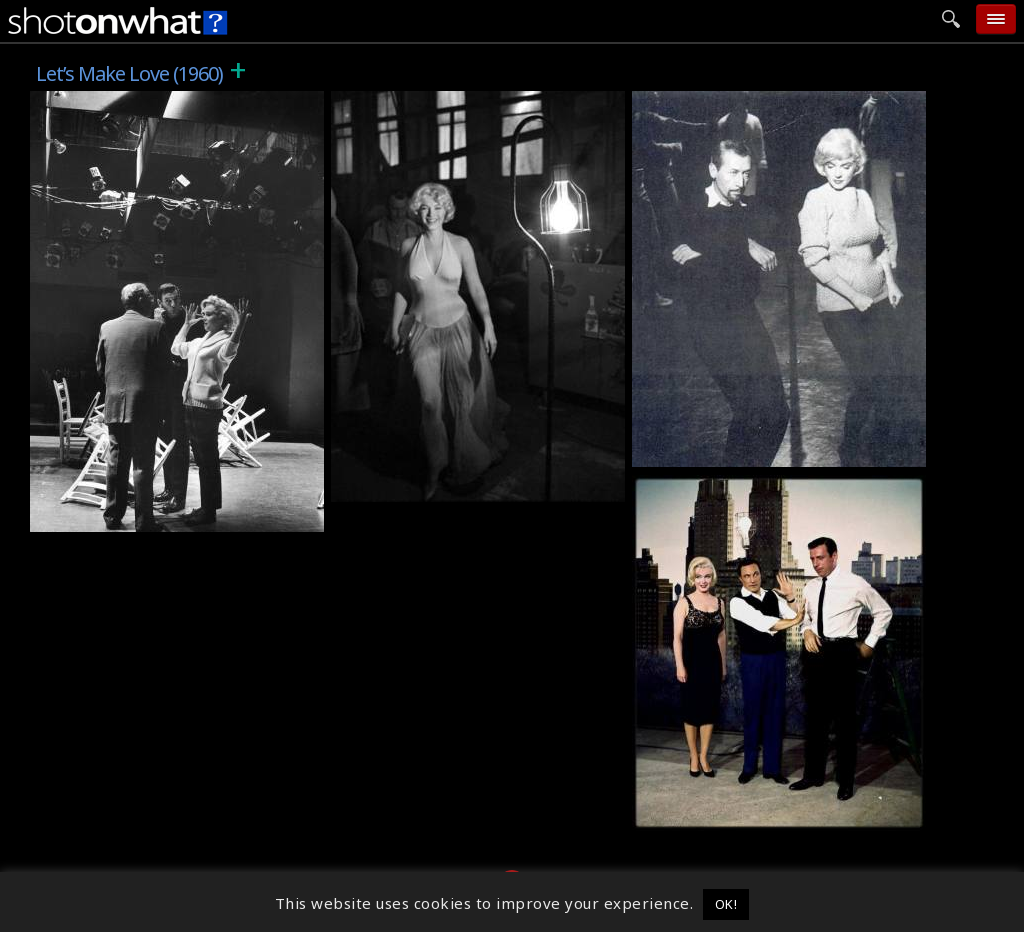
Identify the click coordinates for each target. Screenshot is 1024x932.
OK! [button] (726, 904)
